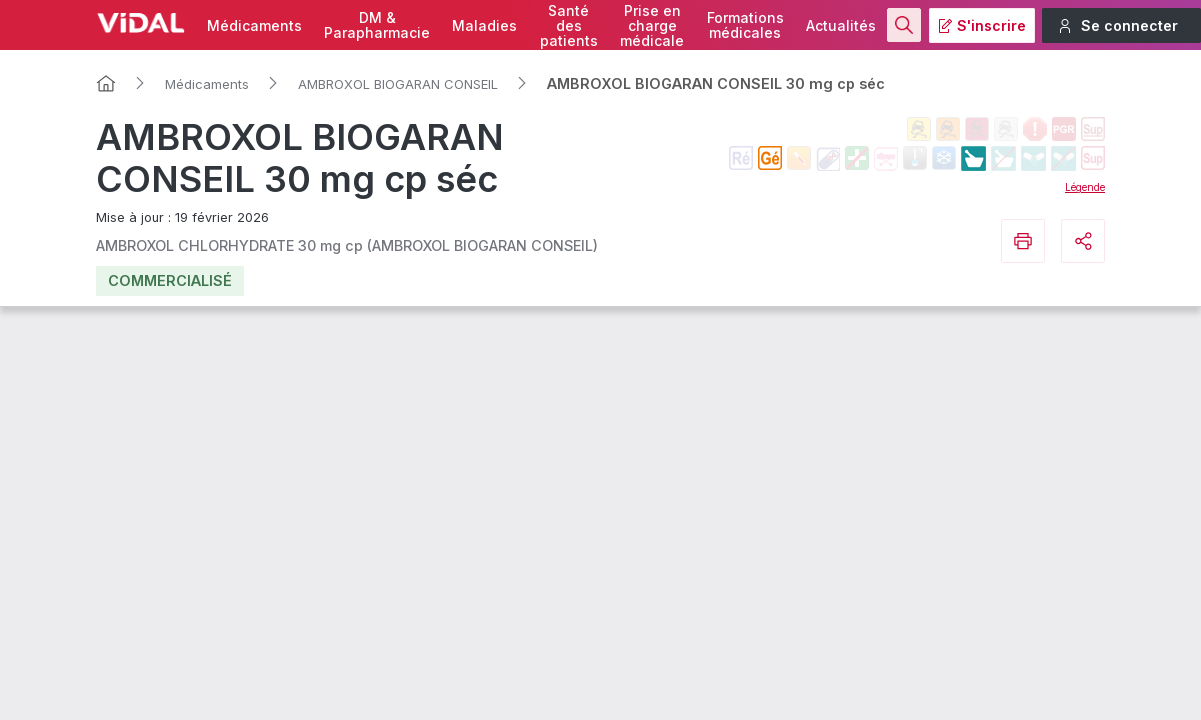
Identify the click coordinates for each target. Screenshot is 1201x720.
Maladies (484, 25)
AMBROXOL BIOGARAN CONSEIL (398, 84)
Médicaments (254, 25)
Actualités (841, 25)
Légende (1085, 187)
